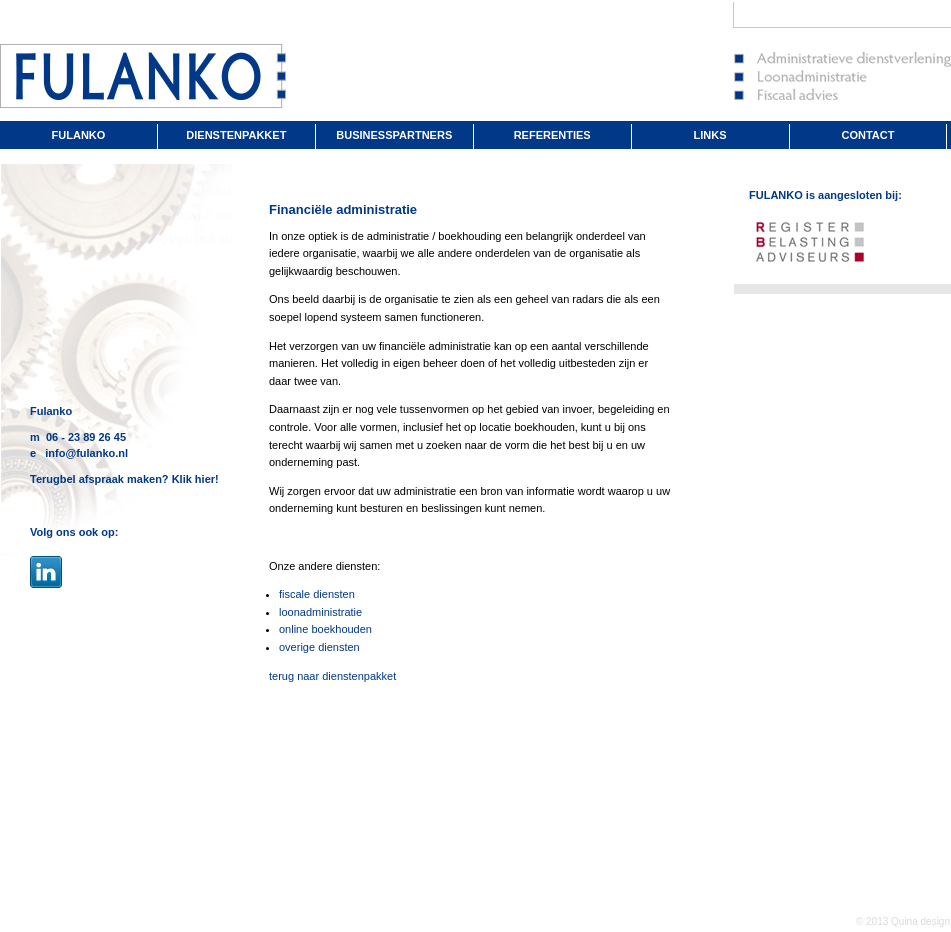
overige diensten (319, 647)
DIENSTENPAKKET (236, 135)
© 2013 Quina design (903, 921)
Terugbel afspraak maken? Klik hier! (124, 479)
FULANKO (79, 135)
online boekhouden (325, 629)
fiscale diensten (317, 594)
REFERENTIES (552, 135)
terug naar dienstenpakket (332, 676)
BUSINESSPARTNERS (394, 135)
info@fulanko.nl (86, 453)
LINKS (710, 135)
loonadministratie (320, 612)
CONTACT (868, 135)
